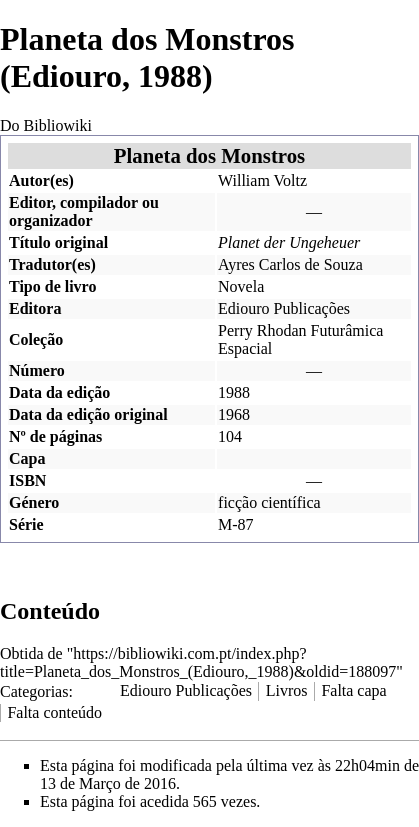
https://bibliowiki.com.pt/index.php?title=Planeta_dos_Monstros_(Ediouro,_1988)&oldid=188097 (198, 662)
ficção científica (269, 502)
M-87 (236, 524)
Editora (35, 308)
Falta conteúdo (54, 712)
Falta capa (353, 690)
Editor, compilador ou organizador (84, 211)
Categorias (34, 690)
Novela (241, 286)
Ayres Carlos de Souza (290, 264)
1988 (234, 392)
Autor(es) (41, 180)
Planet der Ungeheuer (289, 242)
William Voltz (262, 180)
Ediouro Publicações (284, 308)
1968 (234, 414)
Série (26, 524)
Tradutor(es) (52, 264)
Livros (287, 690)
